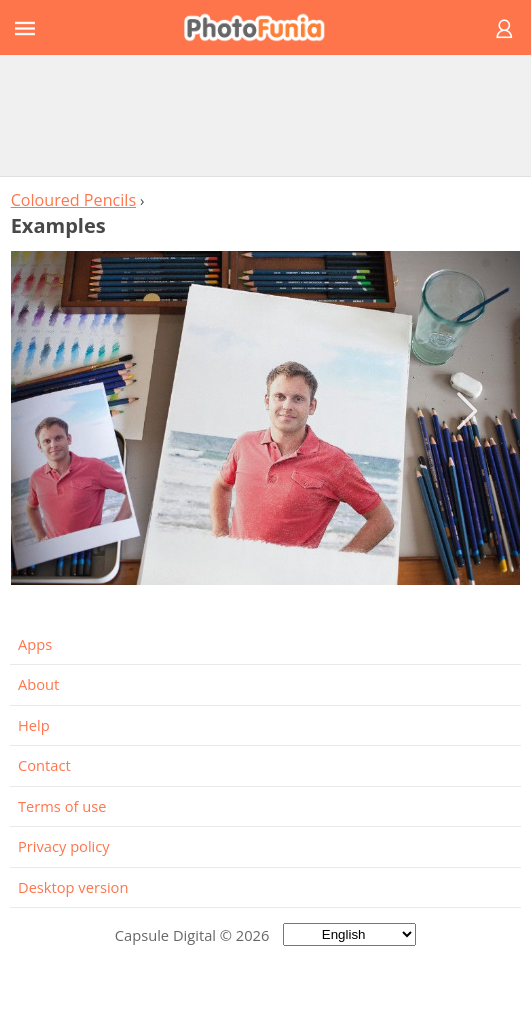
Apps (35, 644)
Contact (44, 765)
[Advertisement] (266, 115)
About (38, 684)
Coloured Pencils (73, 200)
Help (34, 725)
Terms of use (62, 806)
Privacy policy (64, 846)
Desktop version (73, 887)
